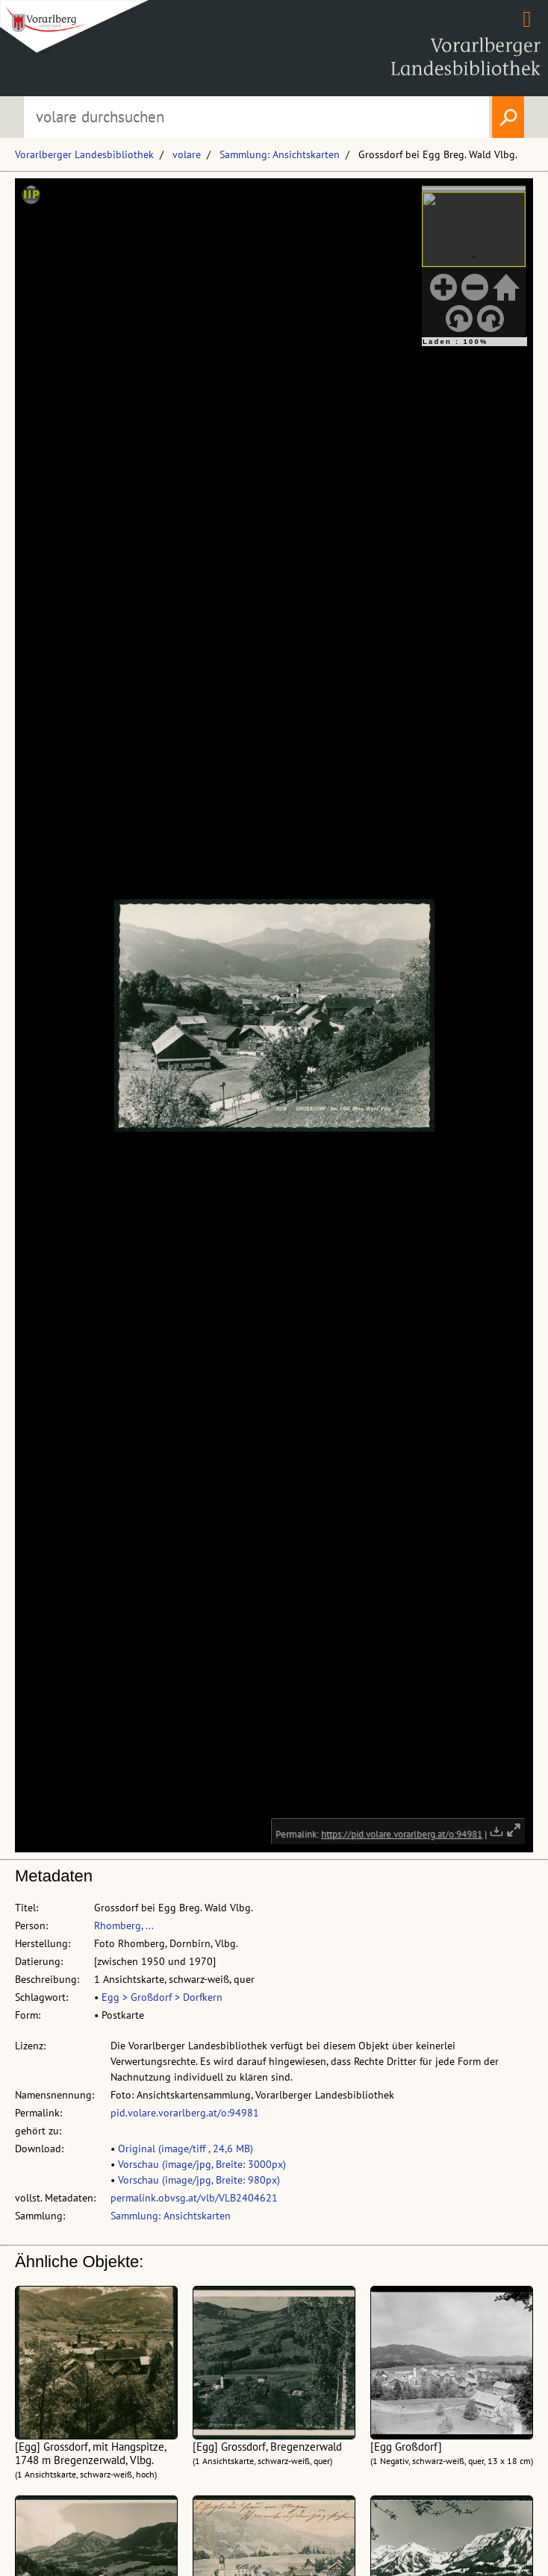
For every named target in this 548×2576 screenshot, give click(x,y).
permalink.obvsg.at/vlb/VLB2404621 (194, 2197)
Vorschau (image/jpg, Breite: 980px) (199, 2180)
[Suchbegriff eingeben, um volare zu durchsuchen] (257, 117)
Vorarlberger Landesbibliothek (84, 154)
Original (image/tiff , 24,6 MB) (185, 2148)
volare (186, 154)
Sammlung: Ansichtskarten (279, 154)
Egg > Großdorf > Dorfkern (162, 1997)
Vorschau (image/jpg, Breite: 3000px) (202, 2164)
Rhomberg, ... (124, 1925)
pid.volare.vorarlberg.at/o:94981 (184, 2112)
